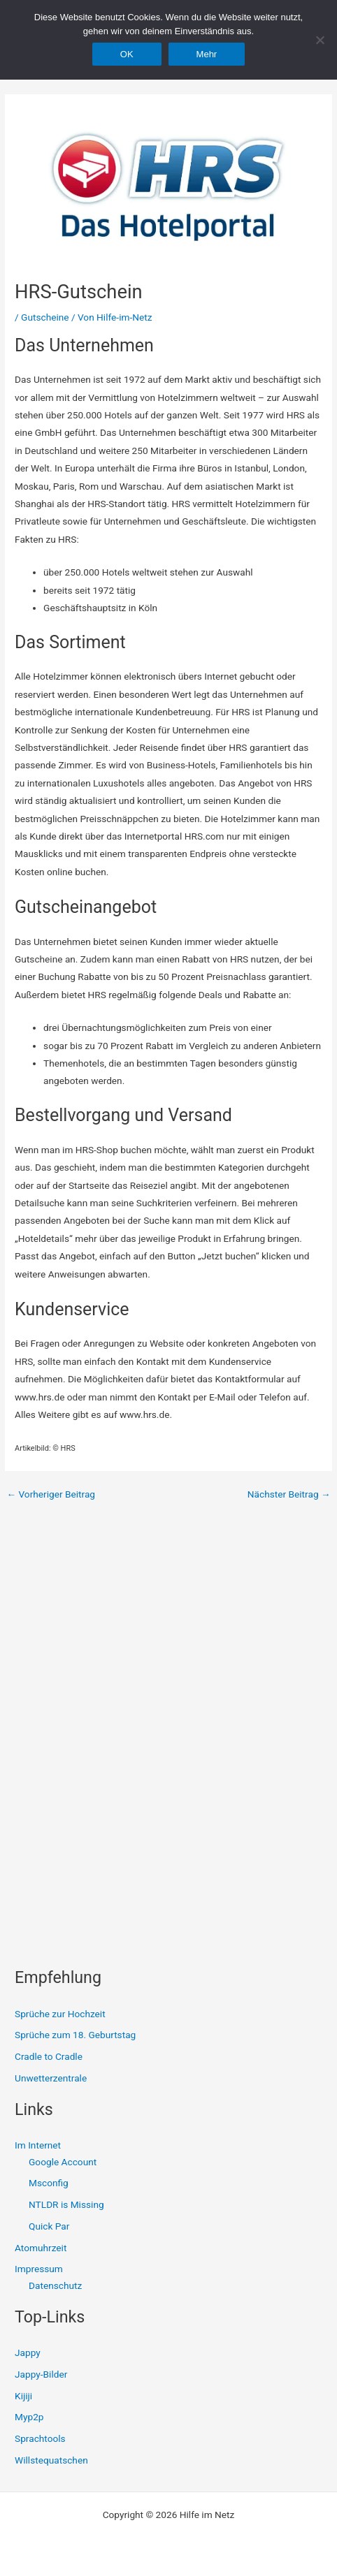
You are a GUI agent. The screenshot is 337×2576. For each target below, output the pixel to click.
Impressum (39, 2268)
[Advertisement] (119, 1667)
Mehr (206, 54)
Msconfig (49, 2182)
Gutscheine (45, 317)
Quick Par (49, 2226)
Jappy (28, 2352)
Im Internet (38, 2145)
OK (127, 54)
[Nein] (320, 40)
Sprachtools (40, 2438)
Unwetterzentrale (51, 2078)
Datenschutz (55, 2285)
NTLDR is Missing (66, 2204)
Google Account (62, 2161)
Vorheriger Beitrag (50, 1495)
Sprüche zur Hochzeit (60, 2013)
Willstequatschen (51, 2460)
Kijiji (23, 2395)
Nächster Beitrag (289, 1495)
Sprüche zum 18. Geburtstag (75, 2034)
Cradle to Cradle (49, 2056)
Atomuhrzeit (40, 2247)
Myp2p (29, 2416)
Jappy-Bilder (41, 2374)
